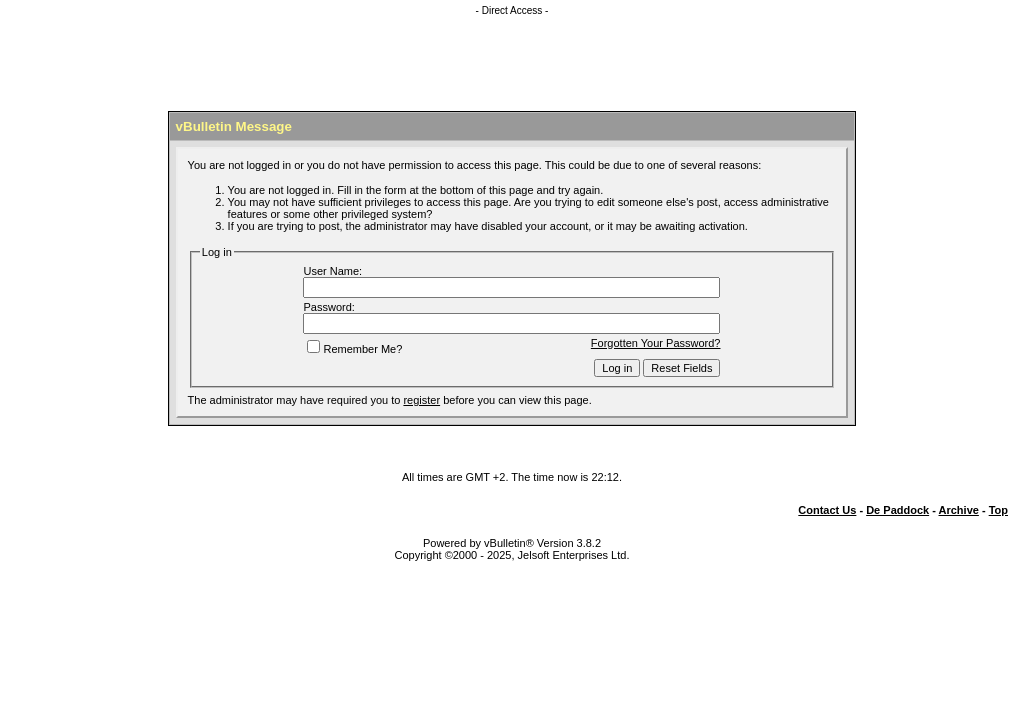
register (421, 400)
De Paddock (897, 510)
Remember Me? (354, 349)
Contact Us (827, 510)
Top (998, 510)
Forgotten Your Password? (656, 343)
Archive (959, 510)
